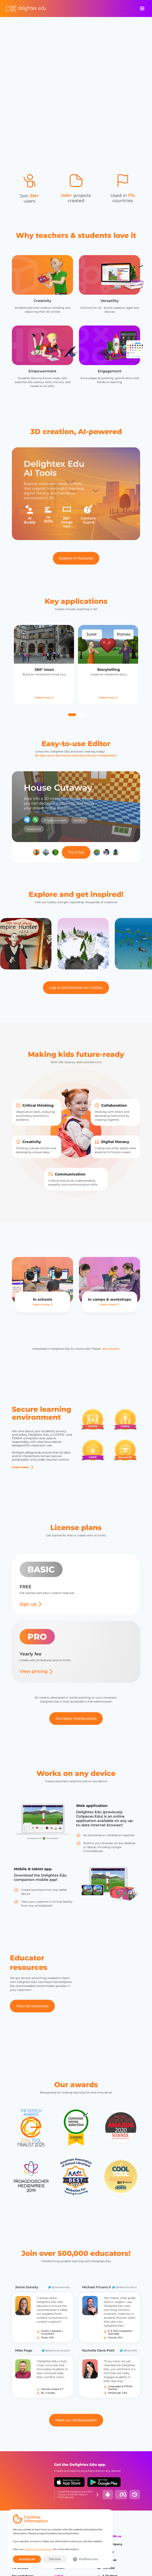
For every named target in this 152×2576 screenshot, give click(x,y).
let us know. (111, 1348)
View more (43, 697)
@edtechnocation (126, 2287)
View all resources (32, 2006)
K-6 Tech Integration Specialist (120, 2332)
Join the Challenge (93, 33)
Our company (112, 2544)
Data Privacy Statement (38, 2549)
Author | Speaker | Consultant (52, 2332)
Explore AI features (76, 558)
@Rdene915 (130, 2350)
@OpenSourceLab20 (57, 2350)
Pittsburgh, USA (117, 2392)
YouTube (108, 2568)
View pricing (34, 1671)
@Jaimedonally (61, 2287)
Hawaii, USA (115, 2337)
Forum (59, 2568)
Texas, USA (47, 2337)
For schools (20, 2568)
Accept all (27, 2559)
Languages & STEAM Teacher (120, 2388)
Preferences (88, 2559)
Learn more (41, 1304)
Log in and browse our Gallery (76, 987)
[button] (142, 8)
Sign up (28, 1604)
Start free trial (34, 124)
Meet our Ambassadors (76, 2420)
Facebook (109, 2560)
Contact (108, 2552)
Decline (55, 2559)
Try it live (71, 124)
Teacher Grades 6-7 (52, 2389)
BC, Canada (48, 2392)
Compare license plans (76, 1718)
